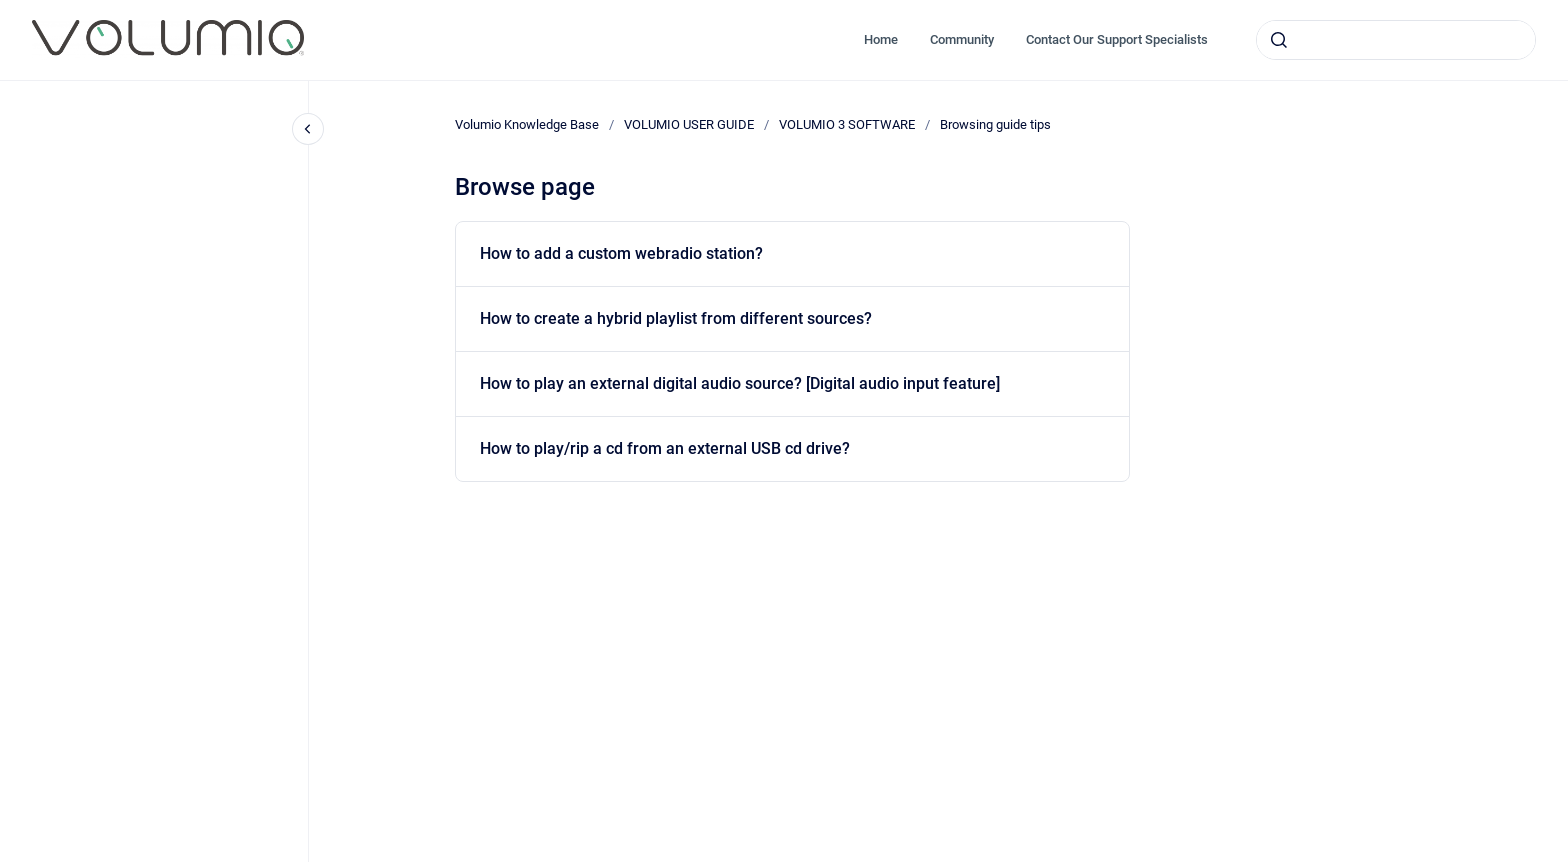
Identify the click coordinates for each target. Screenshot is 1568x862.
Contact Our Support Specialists (1117, 39)
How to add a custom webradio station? (621, 253)
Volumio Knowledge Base (527, 124)
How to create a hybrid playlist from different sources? (676, 318)
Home (881, 39)
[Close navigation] (308, 129)
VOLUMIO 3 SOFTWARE (847, 124)
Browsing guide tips (995, 124)
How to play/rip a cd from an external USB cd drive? (665, 448)
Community (962, 39)
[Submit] (1279, 40)
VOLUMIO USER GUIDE (689, 124)
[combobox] (1396, 40)
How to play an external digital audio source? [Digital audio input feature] (740, 383)
